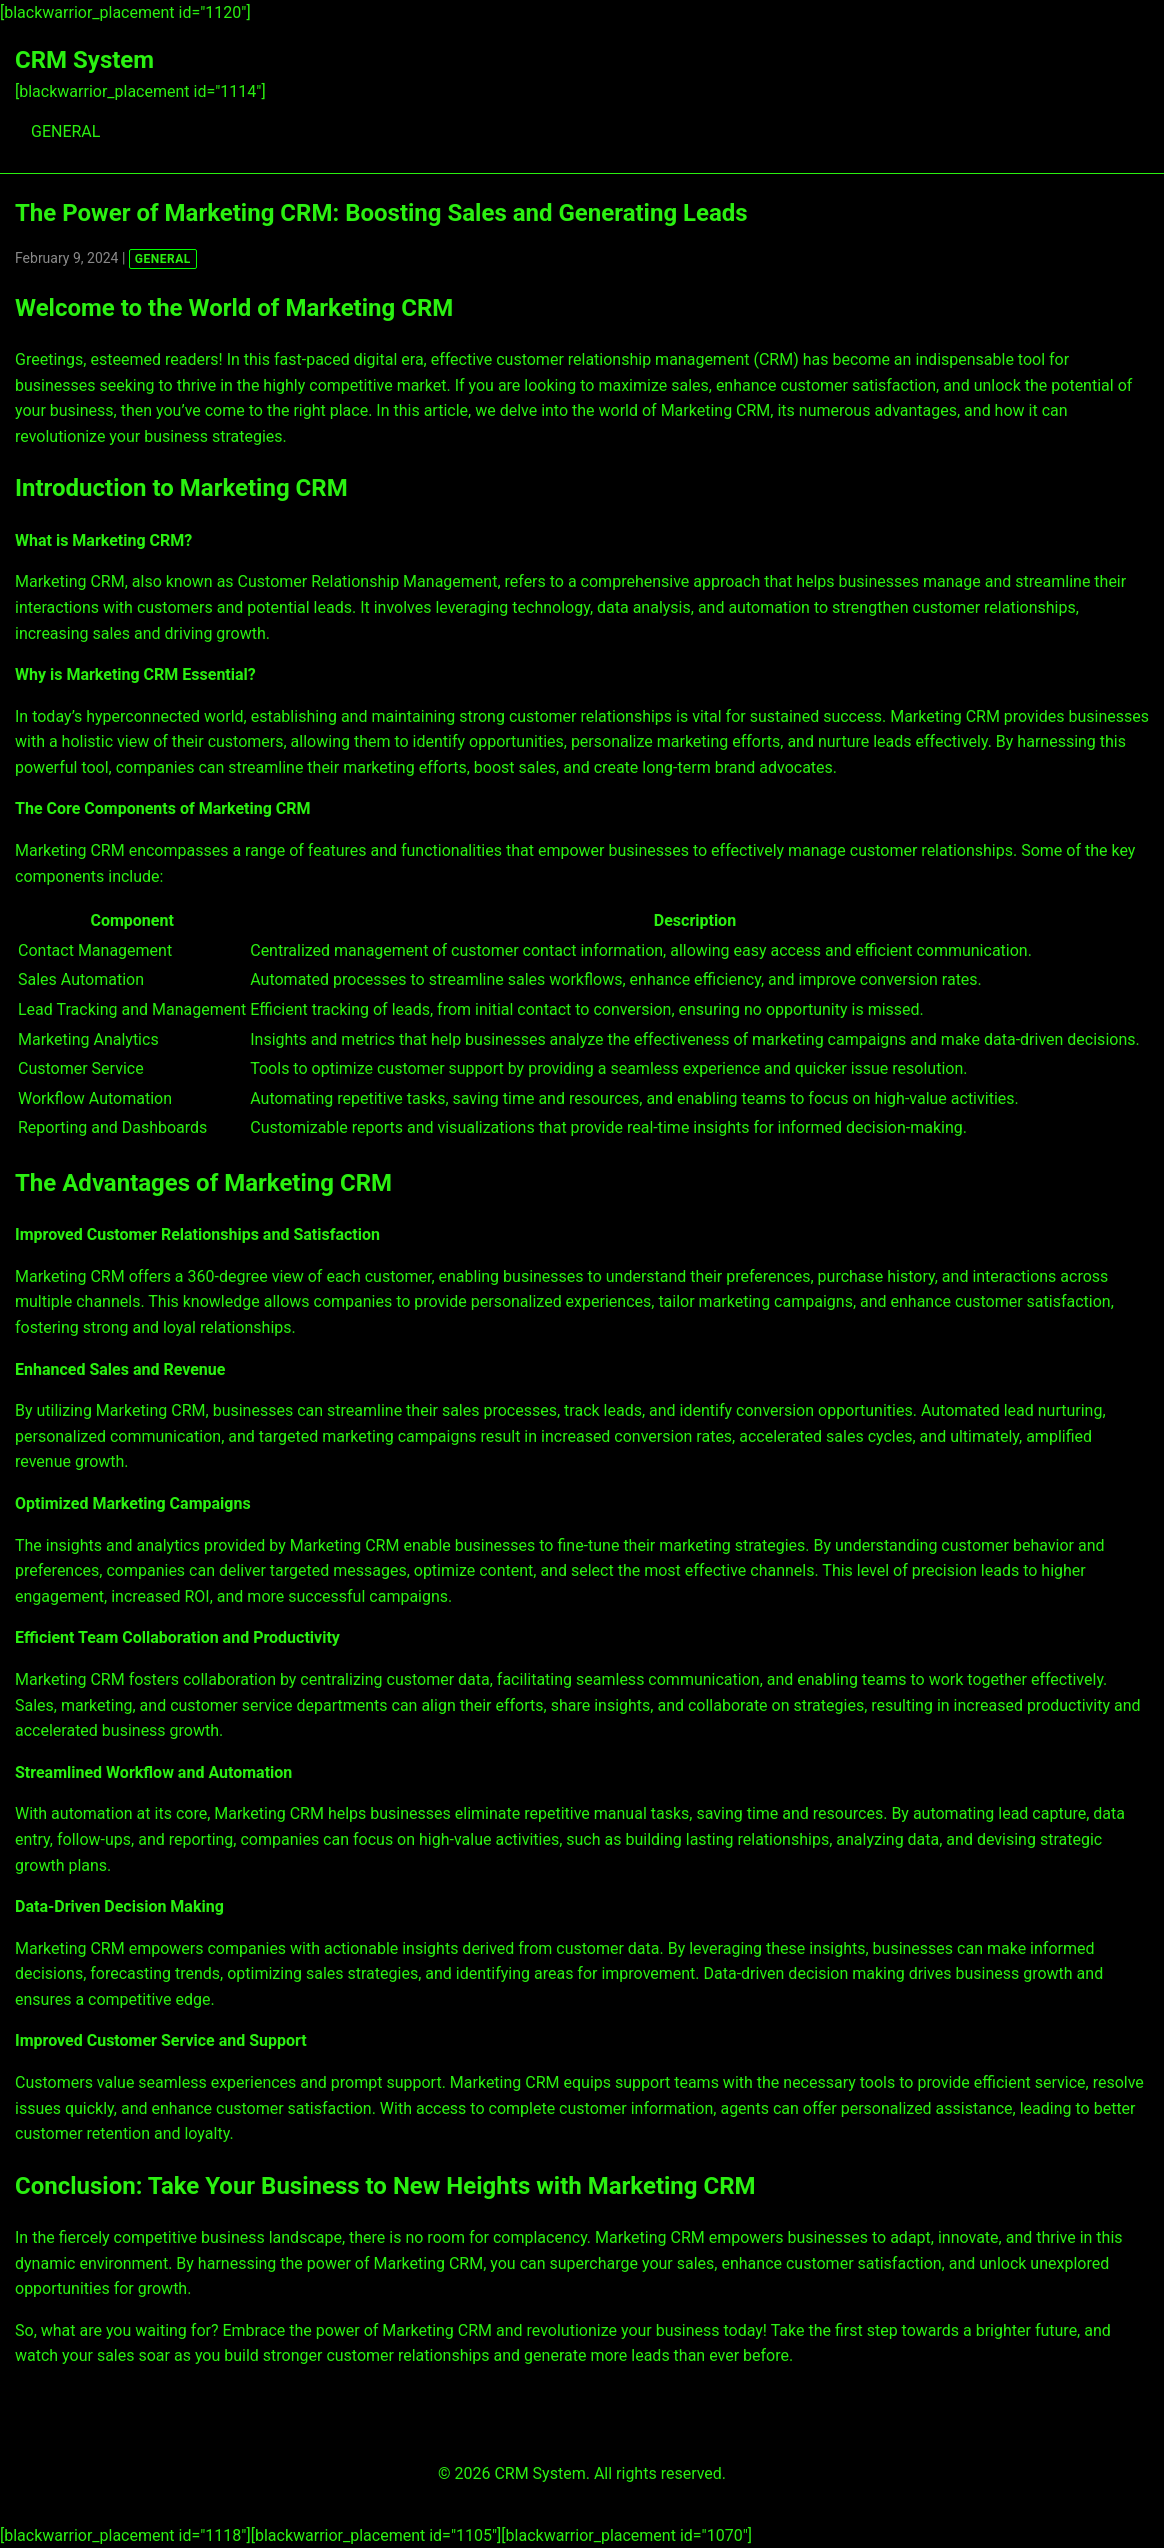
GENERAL (65, 131)
